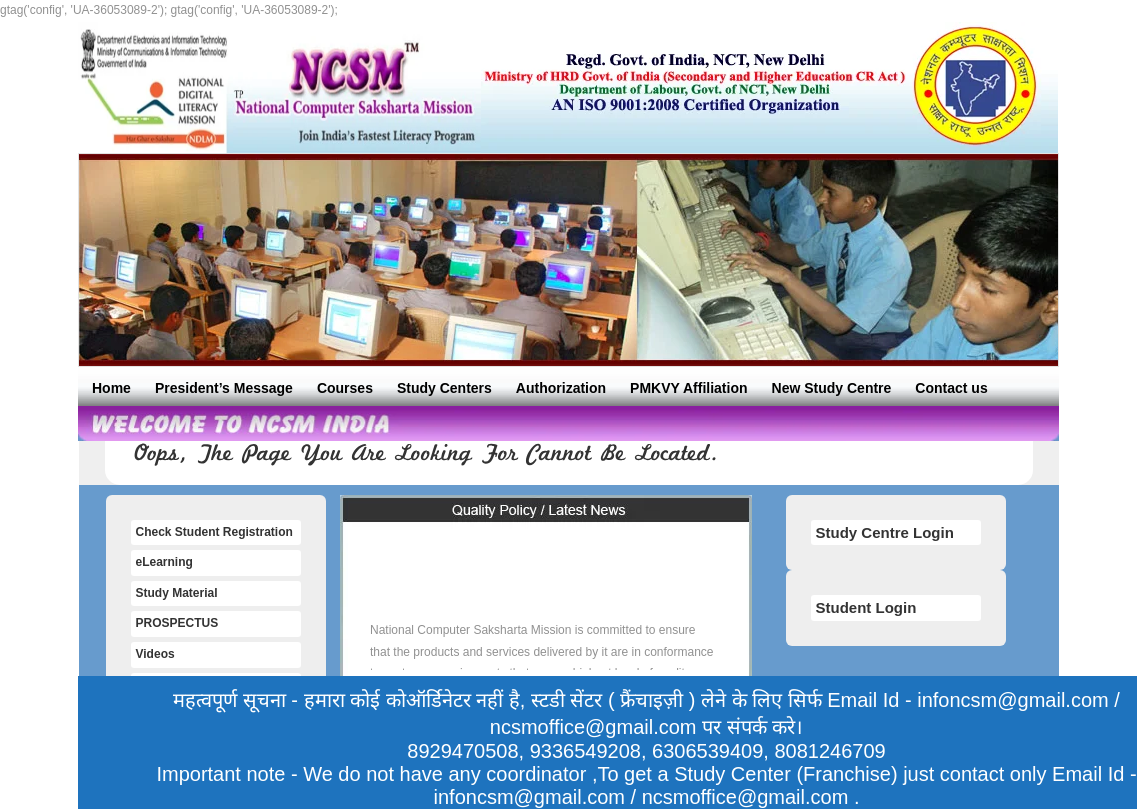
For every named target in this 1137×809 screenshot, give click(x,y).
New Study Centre (832, 388)
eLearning (164, 562)
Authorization (561, 388)
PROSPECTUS (177, 623)
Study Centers (444, 388)
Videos (155, 654)
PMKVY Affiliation (688, 388)
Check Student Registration (214, 532)
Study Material (177, 593)
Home (111, 388)
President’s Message (224, 388)
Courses (345, 388)
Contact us (951, 388)
